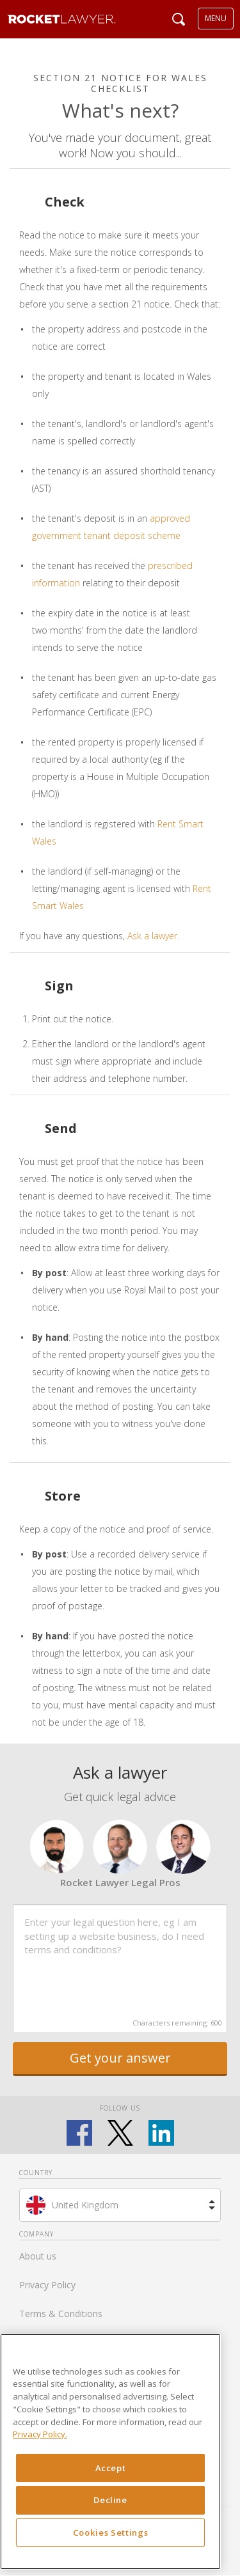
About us (37, 2256)
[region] (110, 2452)
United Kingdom (85, 2205)
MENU (216, 18)
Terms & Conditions (60, 2313)
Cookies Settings (110, 2532)
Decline (110, 2500)
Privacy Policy (47, 2285)
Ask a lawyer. (153, 936)
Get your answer (120, 2057)
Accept (110, 2468)
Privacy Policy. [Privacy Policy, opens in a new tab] (40, 2434)
